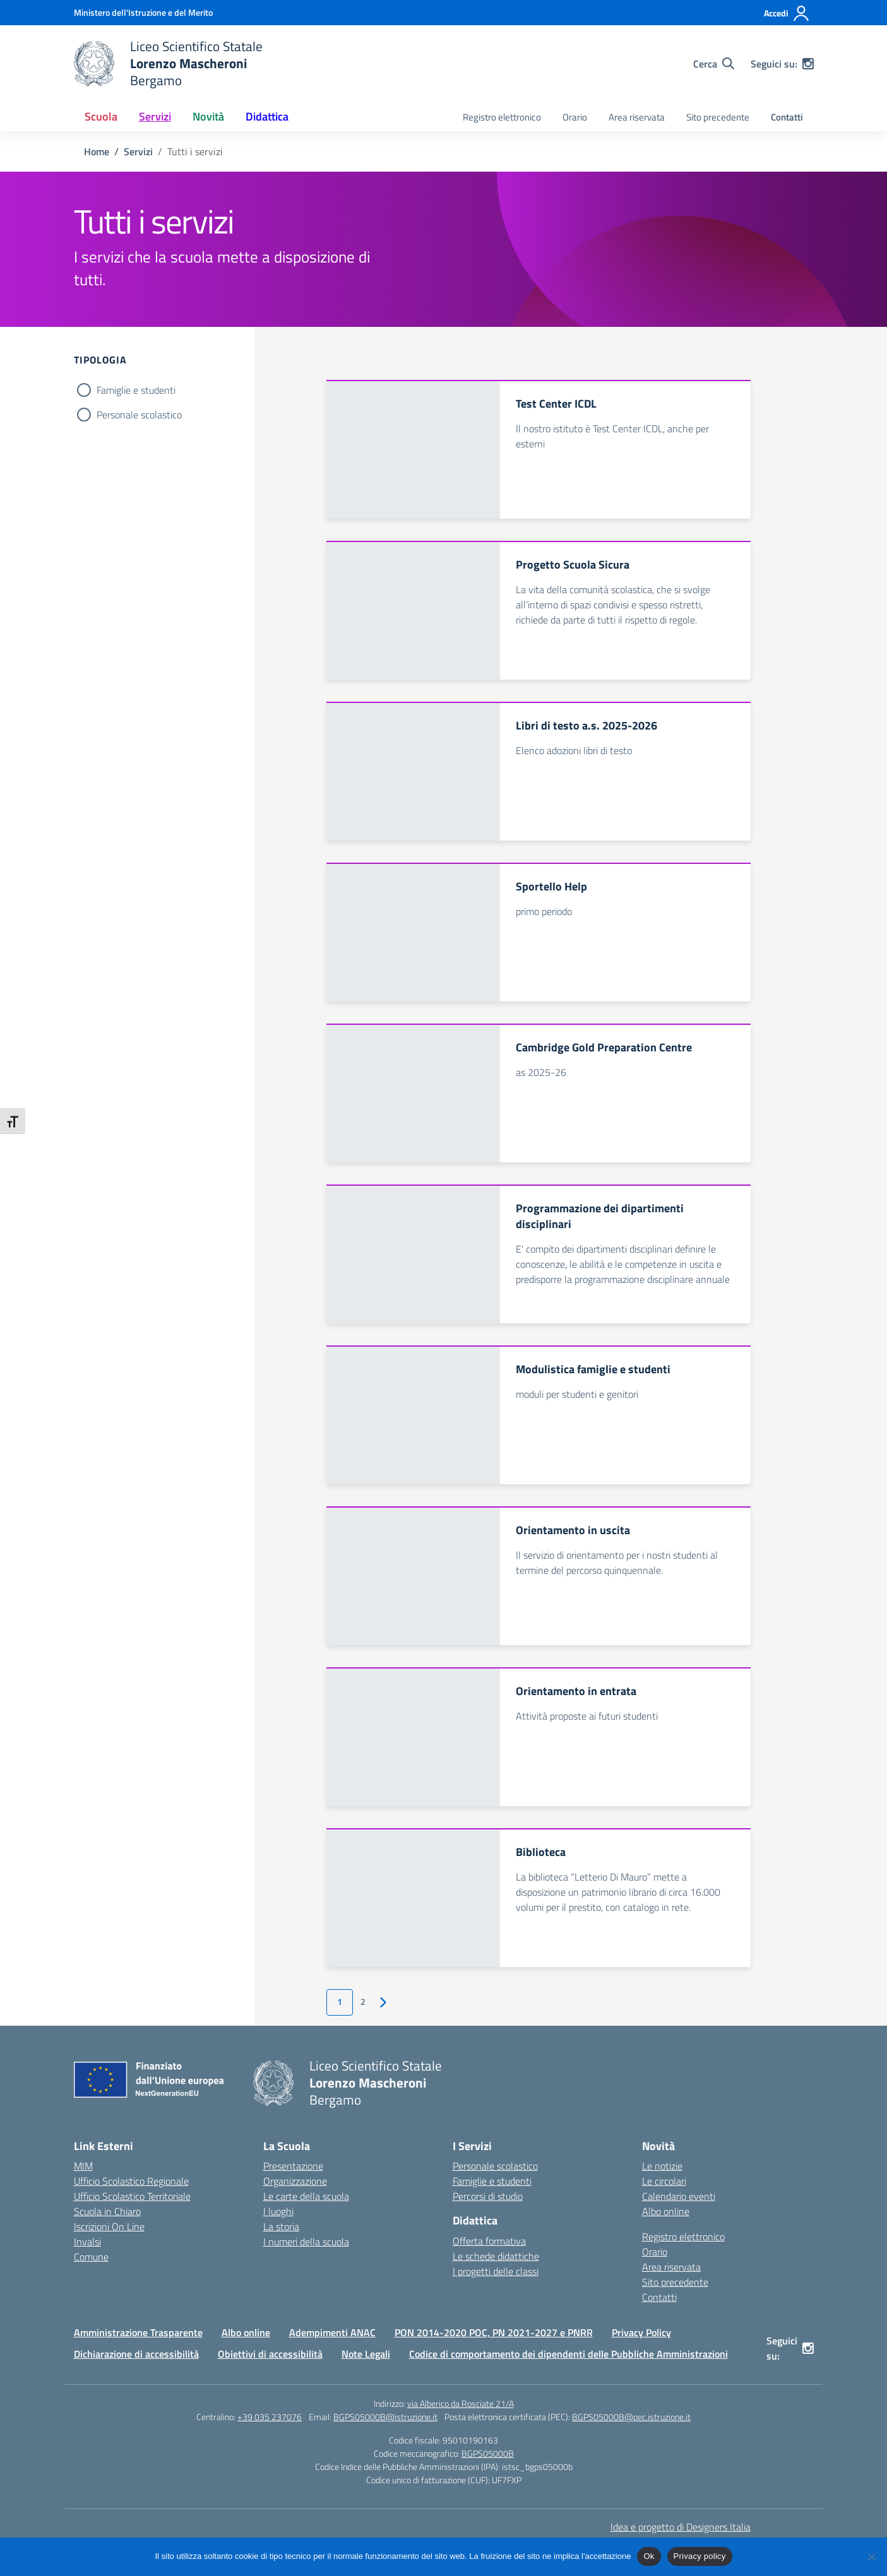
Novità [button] (208, 116)
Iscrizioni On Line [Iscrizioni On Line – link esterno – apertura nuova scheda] (109, 2226)
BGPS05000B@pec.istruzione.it (631, 2416)
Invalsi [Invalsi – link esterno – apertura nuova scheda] (87, 2241)
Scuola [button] (101, 116)
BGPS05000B (487, 2453)
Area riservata (637, 117)
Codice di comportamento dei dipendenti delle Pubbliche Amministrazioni (568, 2353)
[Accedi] (787, 13)
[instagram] (808, 63)
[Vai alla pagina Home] (96, 151)
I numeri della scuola (306, 2241)
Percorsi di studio (488, 2196)
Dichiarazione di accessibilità (136, 2353)
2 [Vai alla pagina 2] (363, 2002)
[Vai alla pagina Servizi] (138, 151)
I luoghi (278, 2211)
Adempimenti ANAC (332, 2332)
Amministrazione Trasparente (138, 2332)
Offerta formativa (489, 2240)
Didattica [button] (267, 116)
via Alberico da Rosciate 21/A (460, 2403)
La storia (281, 2226)
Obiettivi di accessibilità (270, 2353)
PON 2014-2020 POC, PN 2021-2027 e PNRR (494, 2332)
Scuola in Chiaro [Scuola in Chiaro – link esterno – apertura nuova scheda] (107, 2211)
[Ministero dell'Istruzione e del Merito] (143, 12)
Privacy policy (700, 2556)
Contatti (787, 117)
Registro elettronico (502, 117)
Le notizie (662, 2165)
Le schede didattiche (496, 2256)
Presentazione (293, 2165)
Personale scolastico (139, 414)
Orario (575, 117)
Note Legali (366, 2353)
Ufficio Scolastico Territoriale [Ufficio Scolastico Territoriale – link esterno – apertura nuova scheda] (132, 2196)
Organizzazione (295, 2181)
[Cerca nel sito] (713, 64)
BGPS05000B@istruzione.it (385, 2416)
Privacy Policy (641, 2332)
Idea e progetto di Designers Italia (680, 2526)
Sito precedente (717, 117)
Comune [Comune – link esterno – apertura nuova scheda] (91, 2256)
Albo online (665, 2211)
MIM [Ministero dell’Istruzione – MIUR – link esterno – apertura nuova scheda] (83, 2165)
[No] (871, 2556)
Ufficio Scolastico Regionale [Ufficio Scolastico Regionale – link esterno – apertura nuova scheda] (131, 2181)
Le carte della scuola (306, 2196)
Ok (648, 2556)
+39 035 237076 (269, 2416)
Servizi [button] (155, 116)
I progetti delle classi (496, 2271)
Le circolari (664, 2181)
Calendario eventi (678, 2196)
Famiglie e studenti (136, 390)
